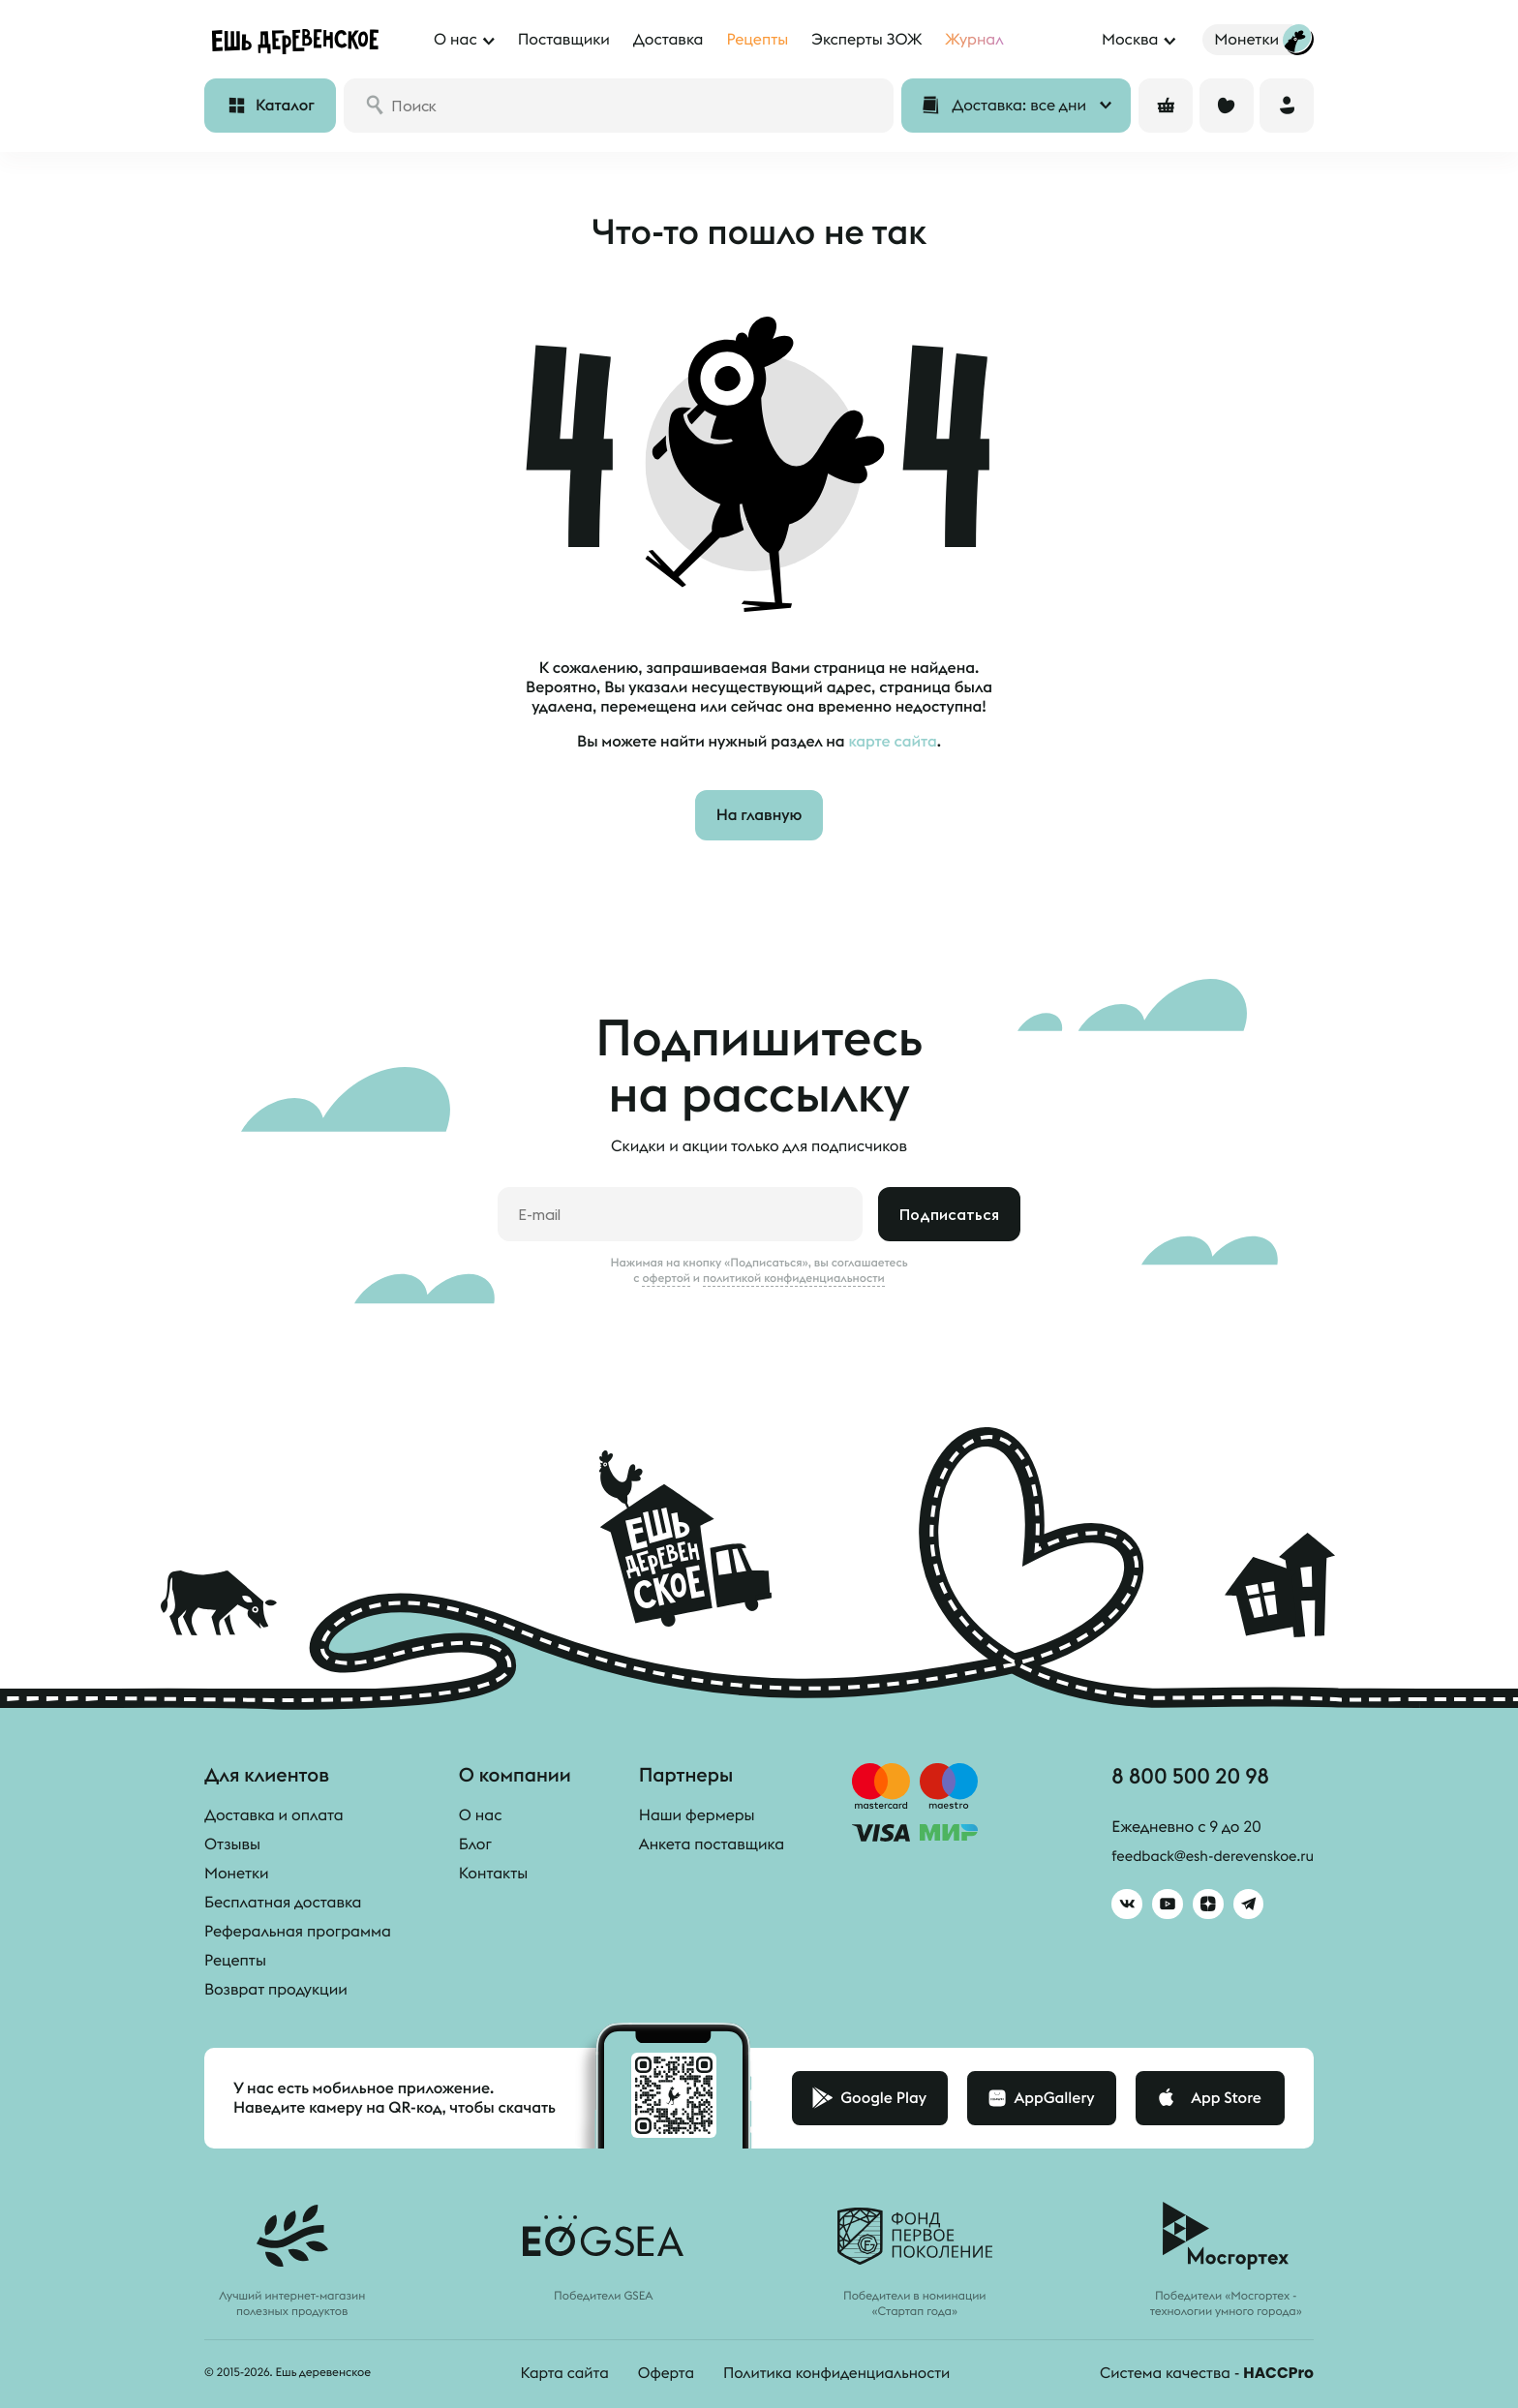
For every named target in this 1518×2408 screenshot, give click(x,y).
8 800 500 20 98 (1181, 1777)
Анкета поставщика (711, 1844)
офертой (666, 1278)
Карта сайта (556, 2373)
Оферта (660, 2373)
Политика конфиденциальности (835, 2373)
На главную (759, 815)
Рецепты (235, 1960)
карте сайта (892, 741)
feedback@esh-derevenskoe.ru (1205, 1859)
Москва (1130, 39)
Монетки (236, 1873)
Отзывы (232, 1844)
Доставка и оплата (274, 1815)
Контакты (493, 1873)
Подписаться (949, 1214)
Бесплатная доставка (282, 1902)
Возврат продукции (276, 1989)
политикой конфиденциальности (794, 1278)
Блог (475, 1844)
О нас (480, 1815)
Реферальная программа (297, 1931)
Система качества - (1203, 2373)
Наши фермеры (697, 1815)
